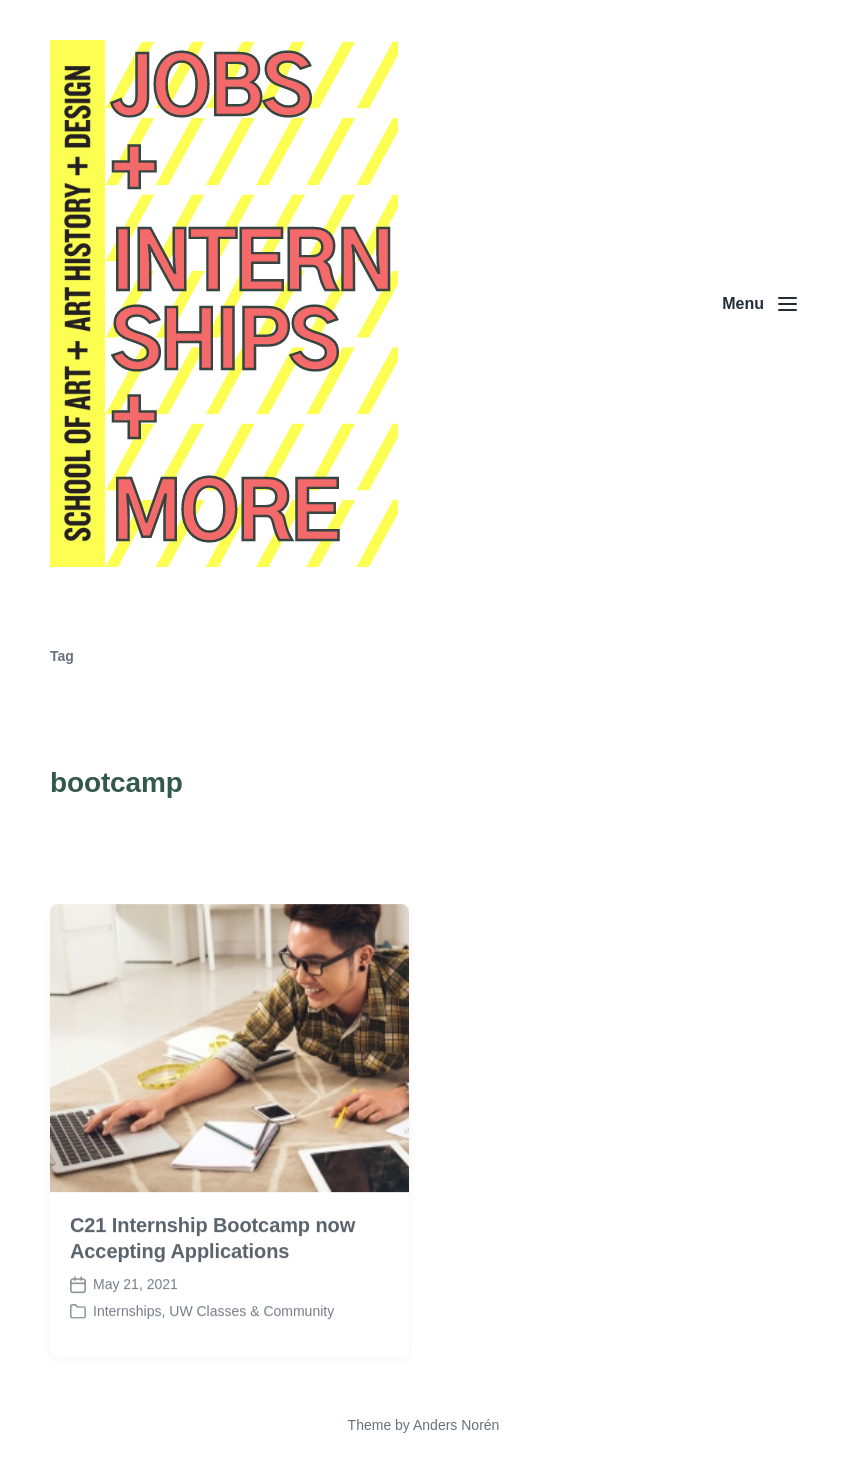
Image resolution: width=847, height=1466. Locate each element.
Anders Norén (456, 1425)
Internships (127, 1326)
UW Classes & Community (251, 1326)
